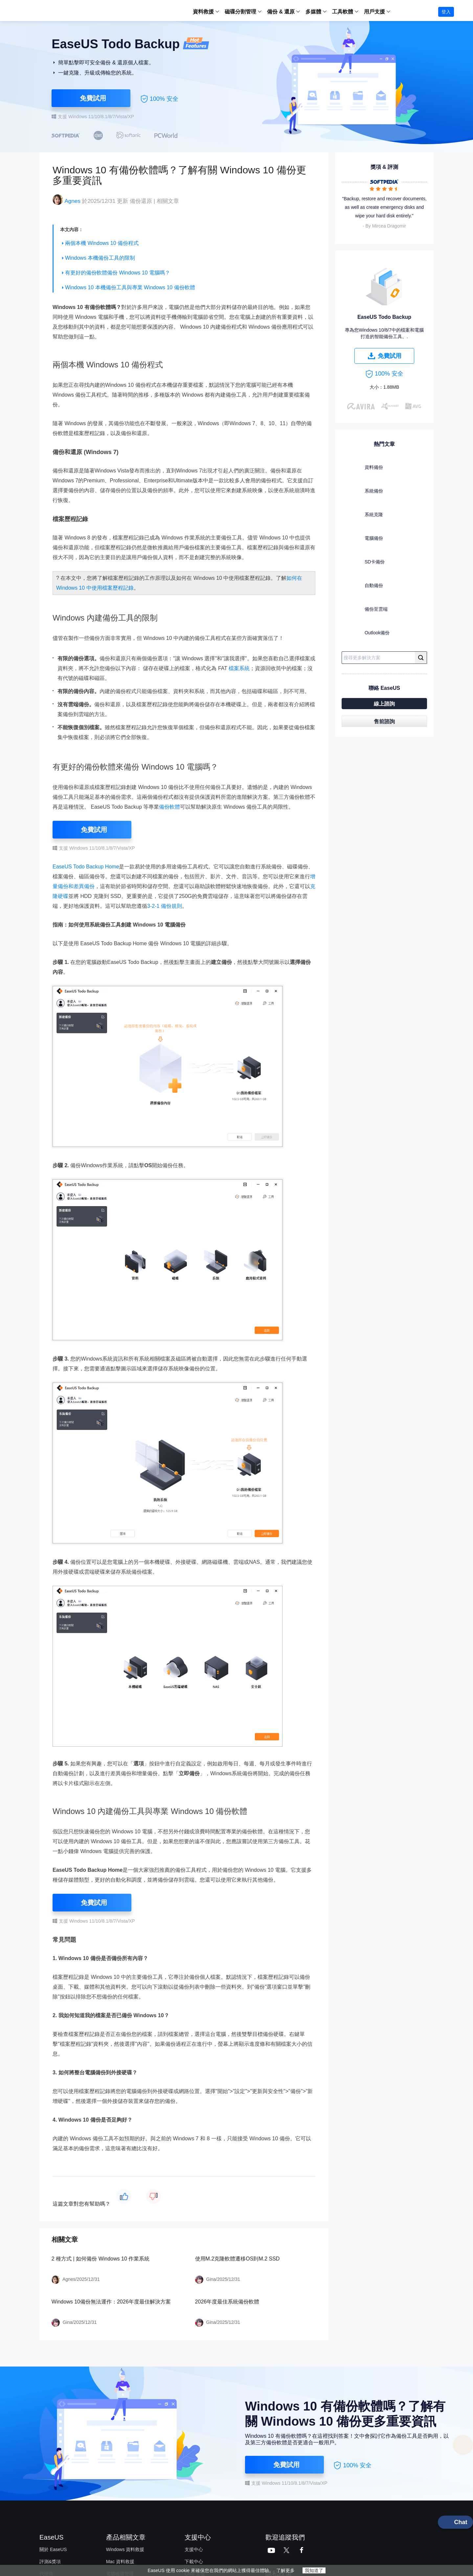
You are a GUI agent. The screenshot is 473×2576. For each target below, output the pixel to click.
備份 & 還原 (281, 11)
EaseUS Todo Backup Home (86, 866)
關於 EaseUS (53, 2549)
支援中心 (194, 2549)
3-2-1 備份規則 (164, 906)
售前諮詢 (384, 721)
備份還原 (141, 201)
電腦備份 (363, 539)
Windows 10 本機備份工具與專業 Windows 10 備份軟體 (130, 287)
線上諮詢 (384, 704)
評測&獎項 (50, 2561)
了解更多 (285, 2570)
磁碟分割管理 (240, 11)
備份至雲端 (365, 610)
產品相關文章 (126, 2537)
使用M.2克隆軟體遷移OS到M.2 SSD (237, 2258)
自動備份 (363, 587)
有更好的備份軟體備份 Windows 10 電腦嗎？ (117, 272)
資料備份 (363, 468)
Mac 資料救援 (120, 2561)
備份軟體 (169, 807)
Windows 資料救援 (125, 2549)
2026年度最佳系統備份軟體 (227, 2301)
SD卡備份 (364, 563)
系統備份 (363, 492)
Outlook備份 (366, 634)
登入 (446, 11)
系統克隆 (363, 516)
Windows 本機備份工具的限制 (100, 258)
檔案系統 (239, 668)
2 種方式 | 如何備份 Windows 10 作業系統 (100, 2258)
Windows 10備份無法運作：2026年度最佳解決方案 (111, 2301)
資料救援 (203, 11)
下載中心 (194, 2561)
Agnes (72, 201)
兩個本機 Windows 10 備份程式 (102, 243)
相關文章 (168, 201)
